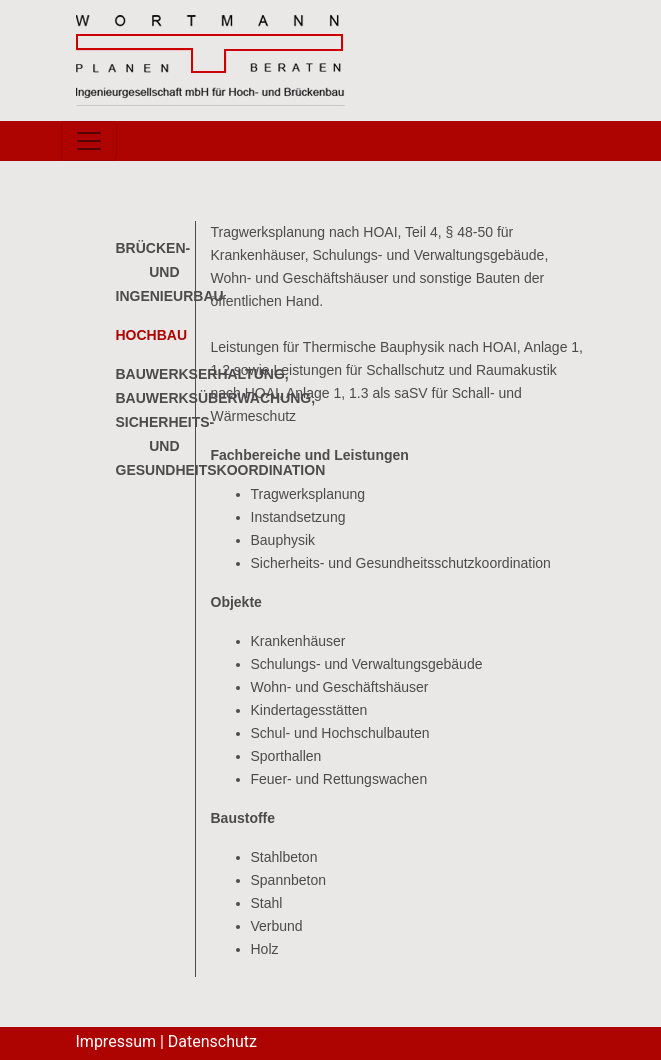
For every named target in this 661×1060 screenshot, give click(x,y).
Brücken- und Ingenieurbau (170, 272)
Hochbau (152, 335)
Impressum (116, 1041)
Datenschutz (212, 1041)
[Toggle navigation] (89, 141)
